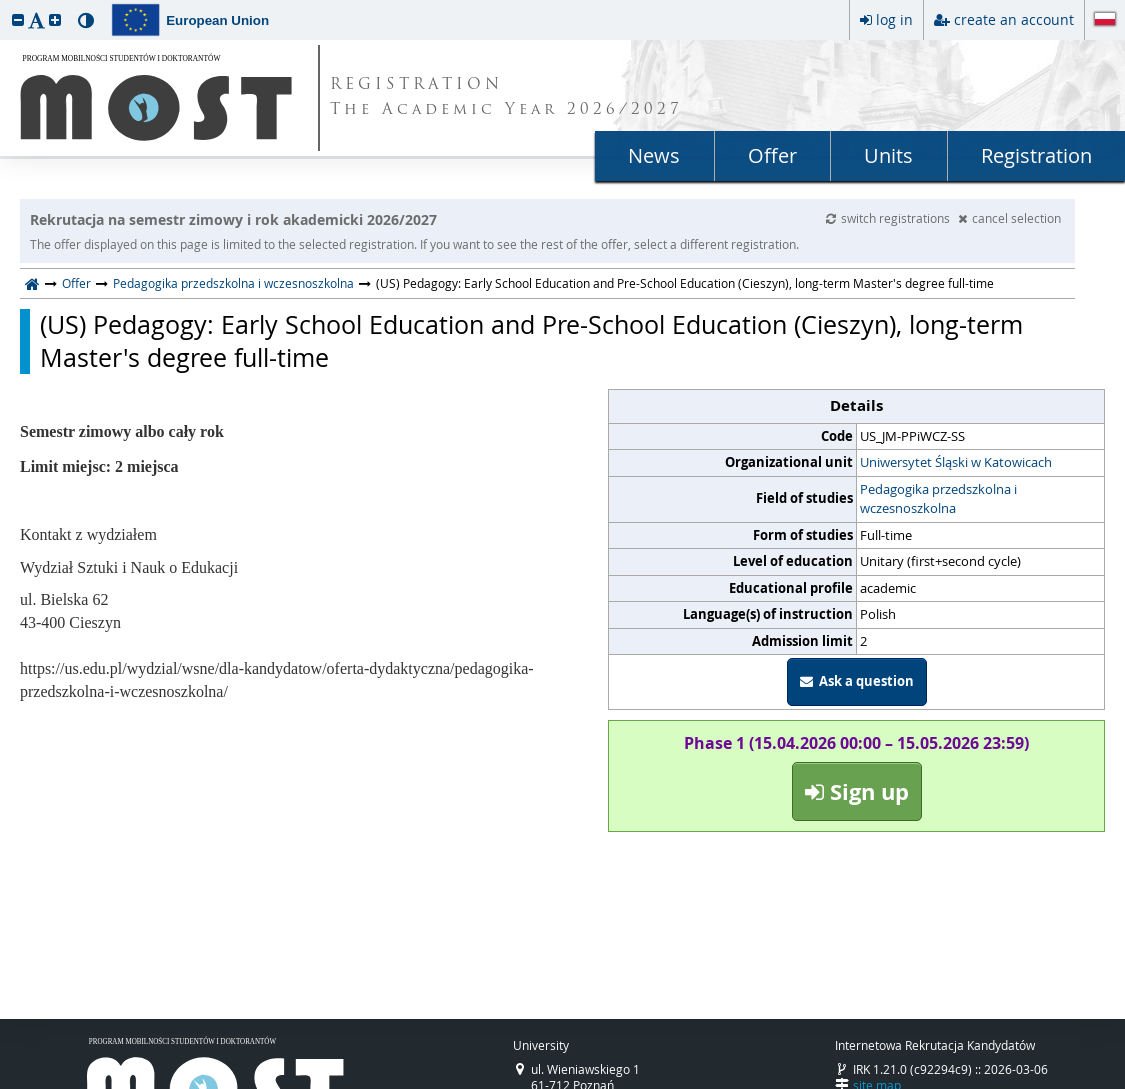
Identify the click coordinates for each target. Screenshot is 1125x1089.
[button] (18, 19)
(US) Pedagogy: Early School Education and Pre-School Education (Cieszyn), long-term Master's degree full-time (531, 341)
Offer (772, 155)
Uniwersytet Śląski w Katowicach (956, 462)
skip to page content (5, 5)
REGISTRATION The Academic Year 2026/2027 (506, 98)
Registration (1036, 155)
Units (888, 155)
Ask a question (857, 681)
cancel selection (1009, 218)
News (654, 155)
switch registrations (889, 218)
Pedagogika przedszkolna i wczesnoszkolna (233, 283)
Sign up (857, 791)
